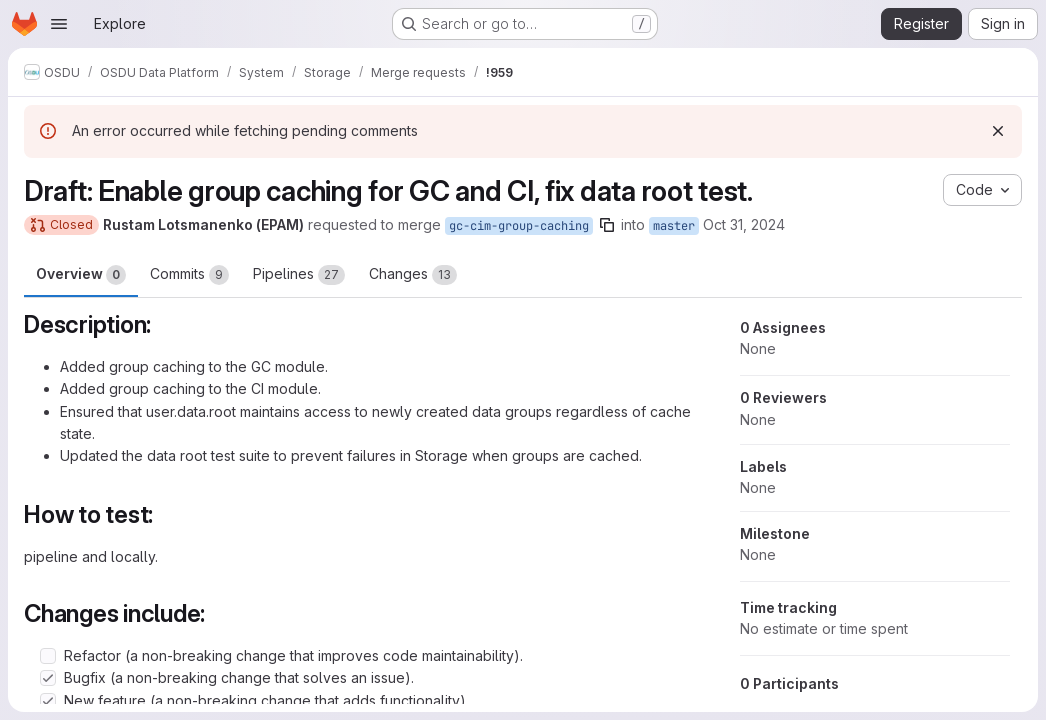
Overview (81, 275)
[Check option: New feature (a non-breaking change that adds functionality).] (48, 701)
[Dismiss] (998, 131)
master (674, 226)
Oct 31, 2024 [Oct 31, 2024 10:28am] (744, 224)
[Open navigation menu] (59, 24)
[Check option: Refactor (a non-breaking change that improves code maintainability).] (48, 656)
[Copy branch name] (607, 225)
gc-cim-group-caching (519, 226)
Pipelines (299, 275)
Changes (413, 275)
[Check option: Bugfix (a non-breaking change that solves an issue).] (48, 678)
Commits (189, 275)
